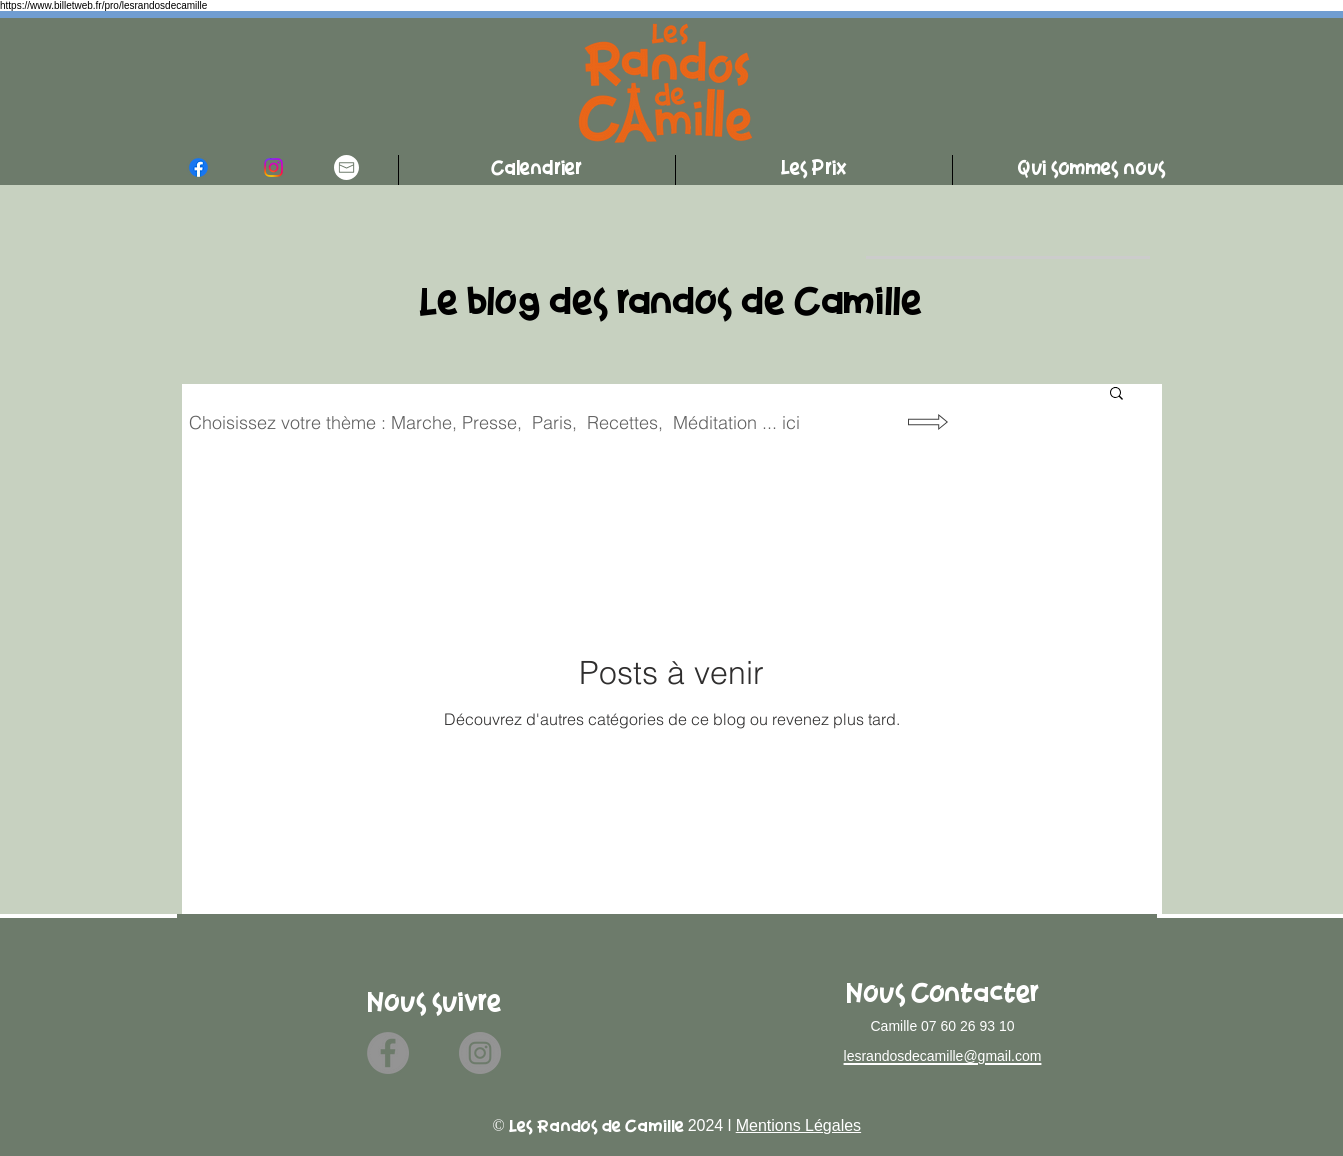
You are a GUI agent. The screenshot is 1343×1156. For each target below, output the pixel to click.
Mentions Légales (798, 1125)
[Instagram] (480, 1053)
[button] (1116, 394)
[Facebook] (388, 1053)
